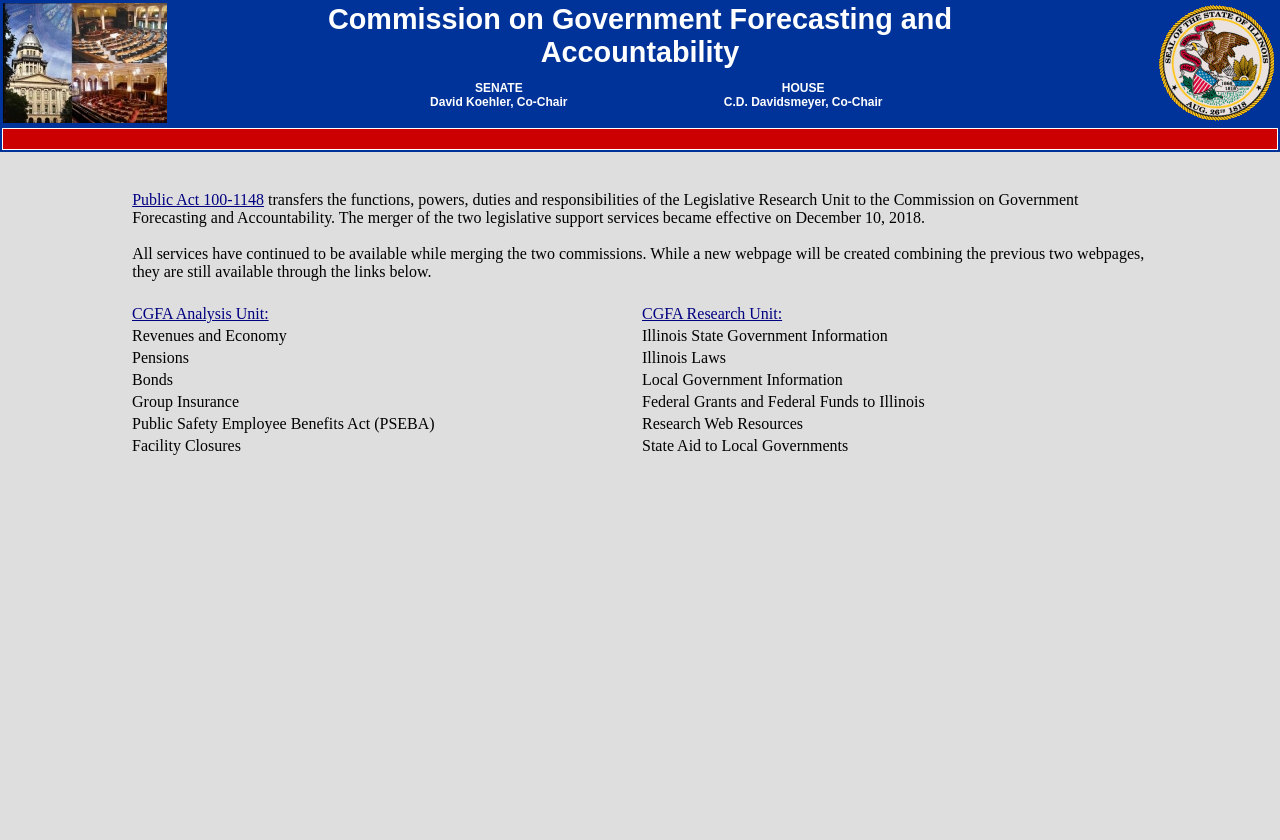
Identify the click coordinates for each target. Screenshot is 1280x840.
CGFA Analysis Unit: (200, 313)
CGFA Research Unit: (712, 313)
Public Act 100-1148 (198, 199)
